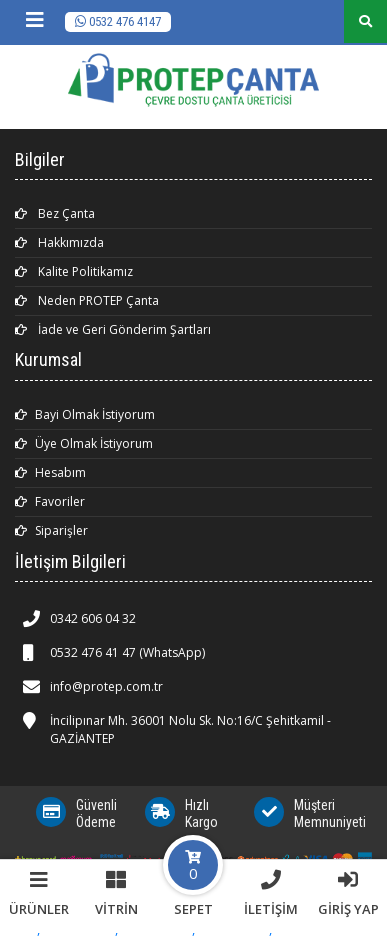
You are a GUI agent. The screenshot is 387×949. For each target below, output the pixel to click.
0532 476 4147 (118, 21)
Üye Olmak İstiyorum (84, 443)
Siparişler (51, 530)
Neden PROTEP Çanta (87, 300)
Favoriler (50, 501)
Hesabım (50, 472)
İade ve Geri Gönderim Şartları (113, 329)
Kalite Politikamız (74, 271)
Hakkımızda (59, 242)
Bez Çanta (55, 213)
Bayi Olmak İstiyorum (85, 414)
